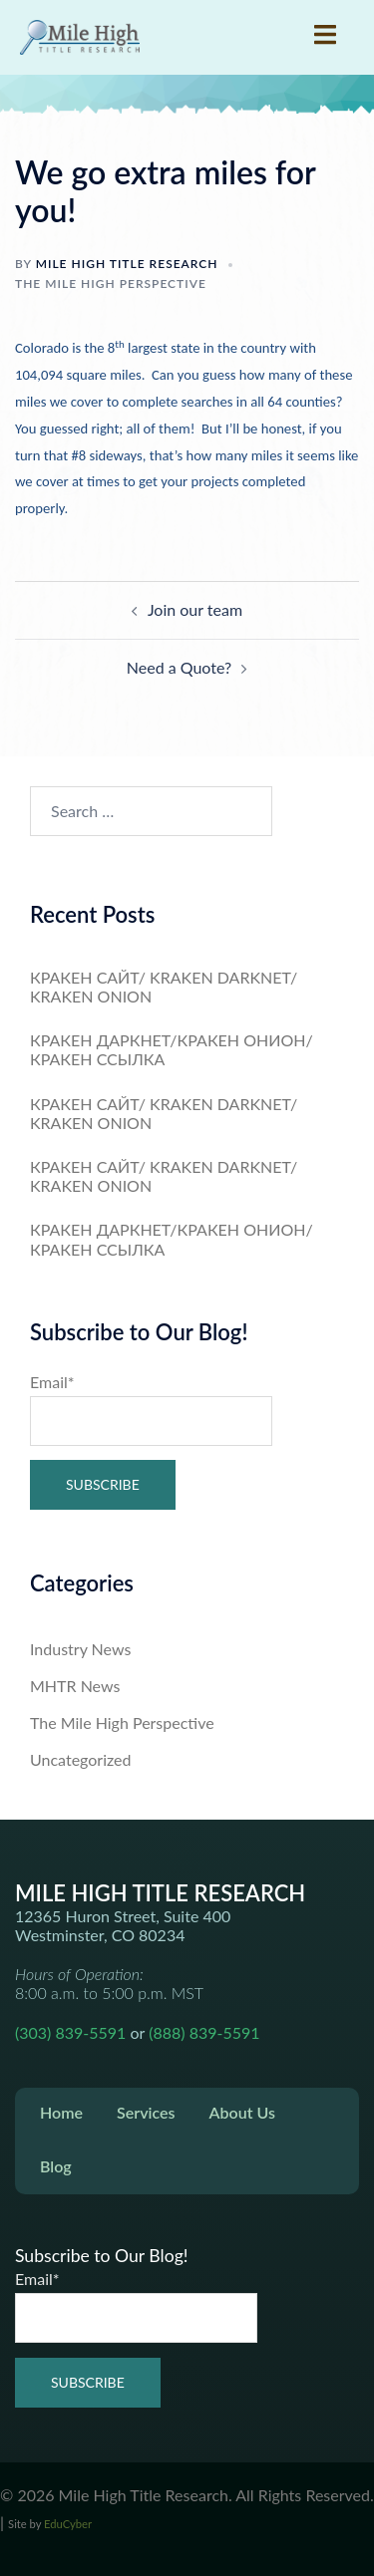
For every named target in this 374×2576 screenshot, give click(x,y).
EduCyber (68, 2523)
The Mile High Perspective (110, 283)
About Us (242, 2112)
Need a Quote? (179, 667)
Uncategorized (81, 1759)
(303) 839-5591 (70, 2032)
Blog (56, 2165)
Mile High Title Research (127, 263)
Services (146, 2112)
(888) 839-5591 (204, 2032)
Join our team (195, 609)
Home (61, 2112)
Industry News (80, 1648)
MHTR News (75, 1685)
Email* (151, 1409)
